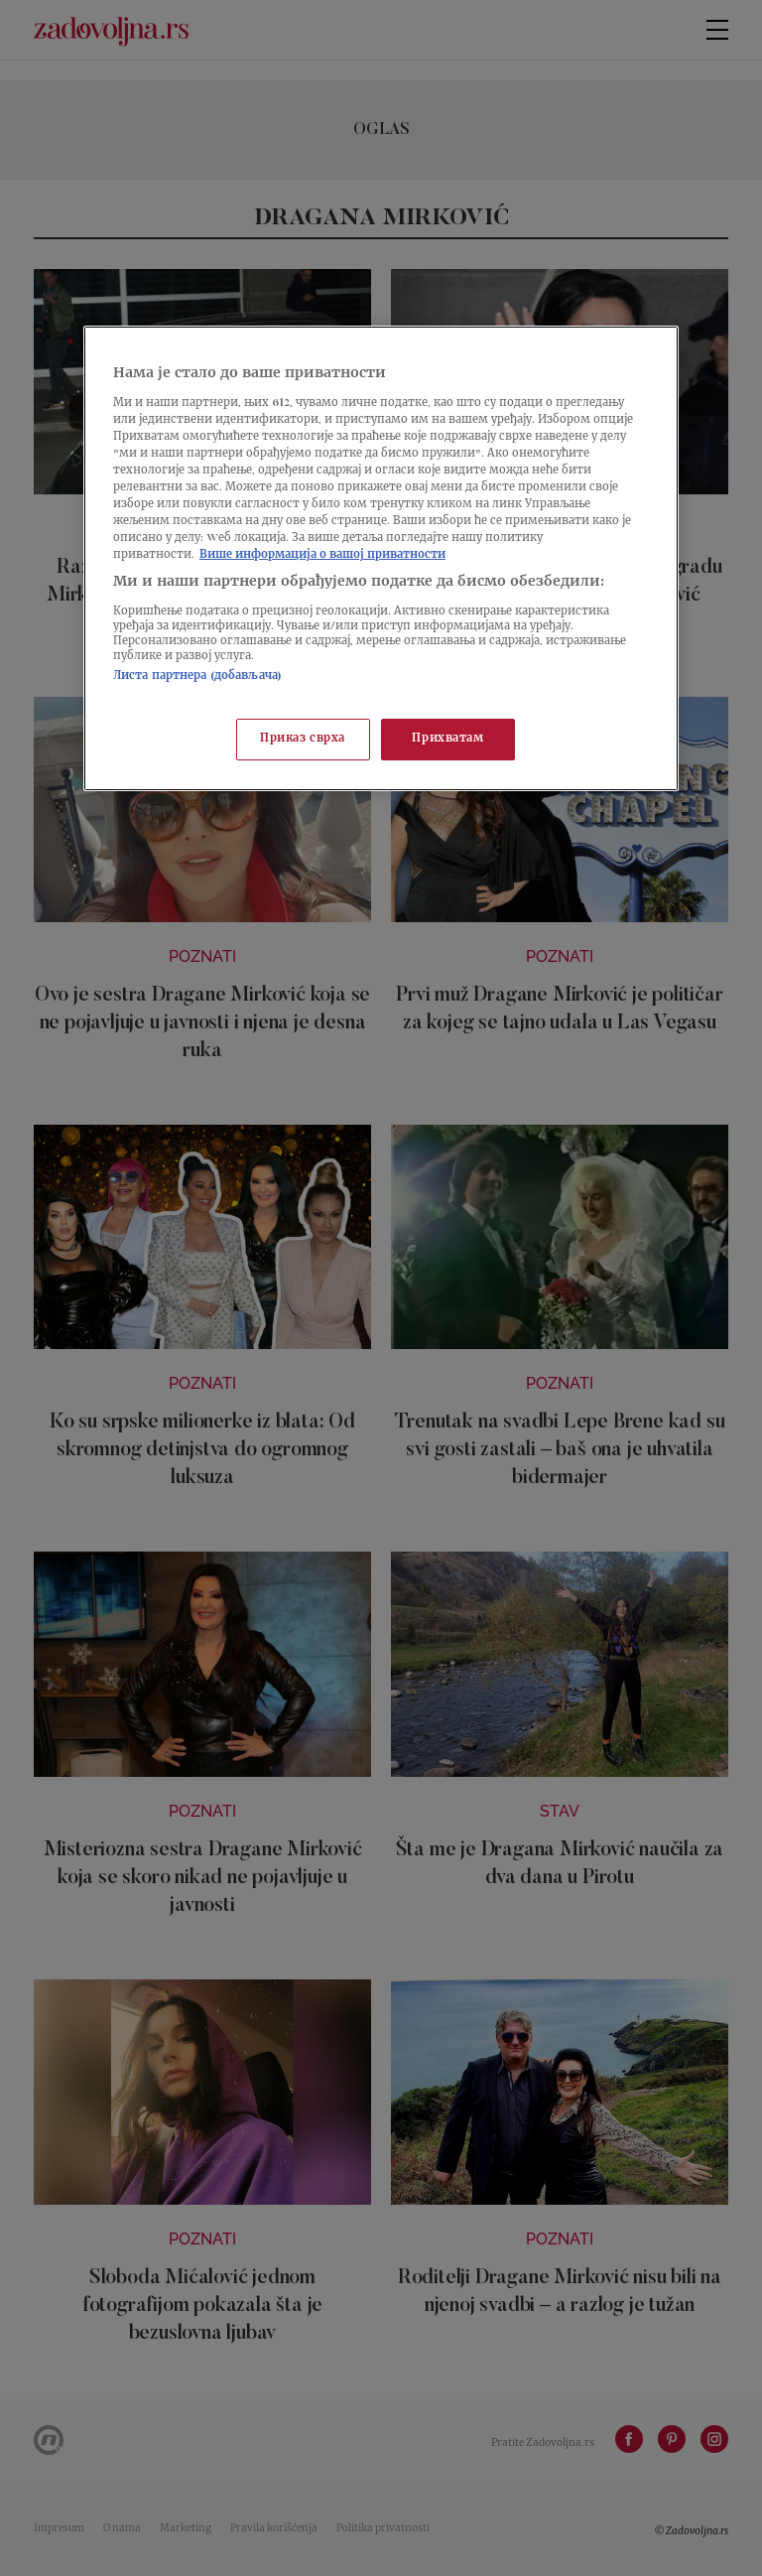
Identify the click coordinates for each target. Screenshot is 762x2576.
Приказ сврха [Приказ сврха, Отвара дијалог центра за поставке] (302, 739)
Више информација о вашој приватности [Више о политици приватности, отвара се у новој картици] (322, 555)
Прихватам (447, 739)
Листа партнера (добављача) (197, 676)
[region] (381, 558)
